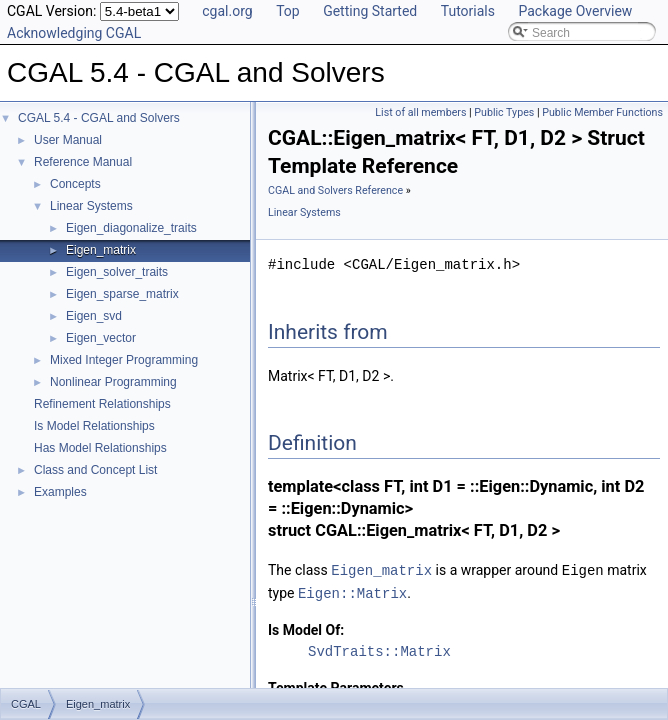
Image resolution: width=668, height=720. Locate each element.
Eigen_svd (94, 316)
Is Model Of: (306, 628)
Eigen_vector (101, 338)
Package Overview (575, 11)
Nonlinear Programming (113, 382)
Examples (60, 492)
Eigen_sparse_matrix (122, 294)
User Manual (68, 140)
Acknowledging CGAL (74, 33)
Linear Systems (91, 206)
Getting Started (370, 11)
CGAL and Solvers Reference (335, 190)
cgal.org (227, 11)
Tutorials (468, 11)
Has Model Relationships (100, 448)
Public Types (504, 112)
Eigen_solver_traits (117, 272)
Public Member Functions (602, 112)
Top (288, 11)
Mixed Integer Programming (124, 360)
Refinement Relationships (102, 404)
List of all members (420, 112)
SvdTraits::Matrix (379, 649)
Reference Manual (83, 162)
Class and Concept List (95, 470)
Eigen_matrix (101, 250)
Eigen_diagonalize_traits (131, 228)
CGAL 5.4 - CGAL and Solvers (99, 118)
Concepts (75, 184)
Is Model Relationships (94, 426)
